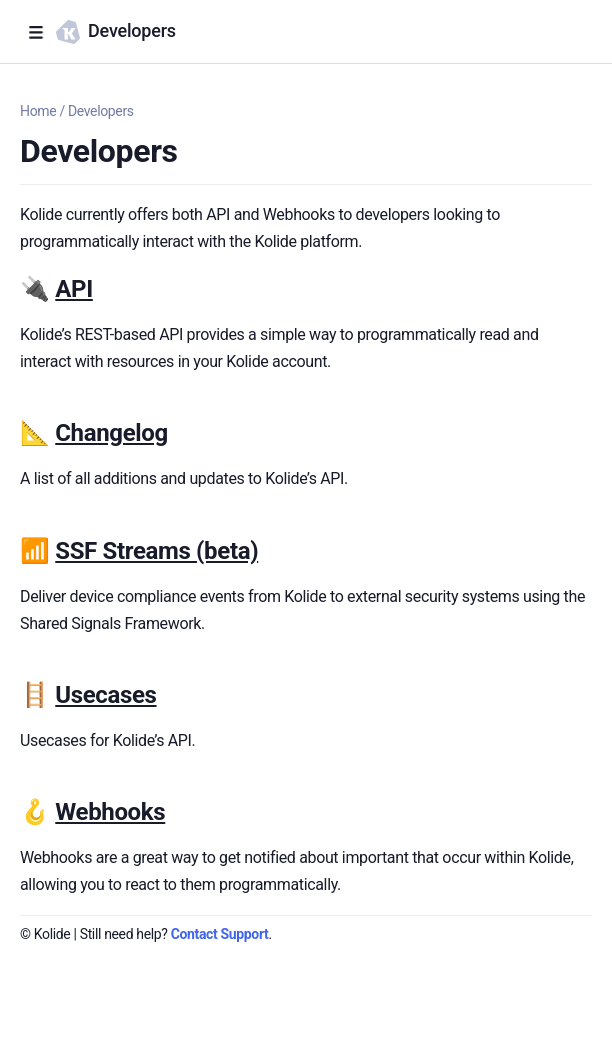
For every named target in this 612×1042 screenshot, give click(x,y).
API (74, 289)
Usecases (105, 695)
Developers (101, 111)
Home (38, 111)
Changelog (111, 433)
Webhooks (110, 812)
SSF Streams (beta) (156, 551)
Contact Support (220, 934)
